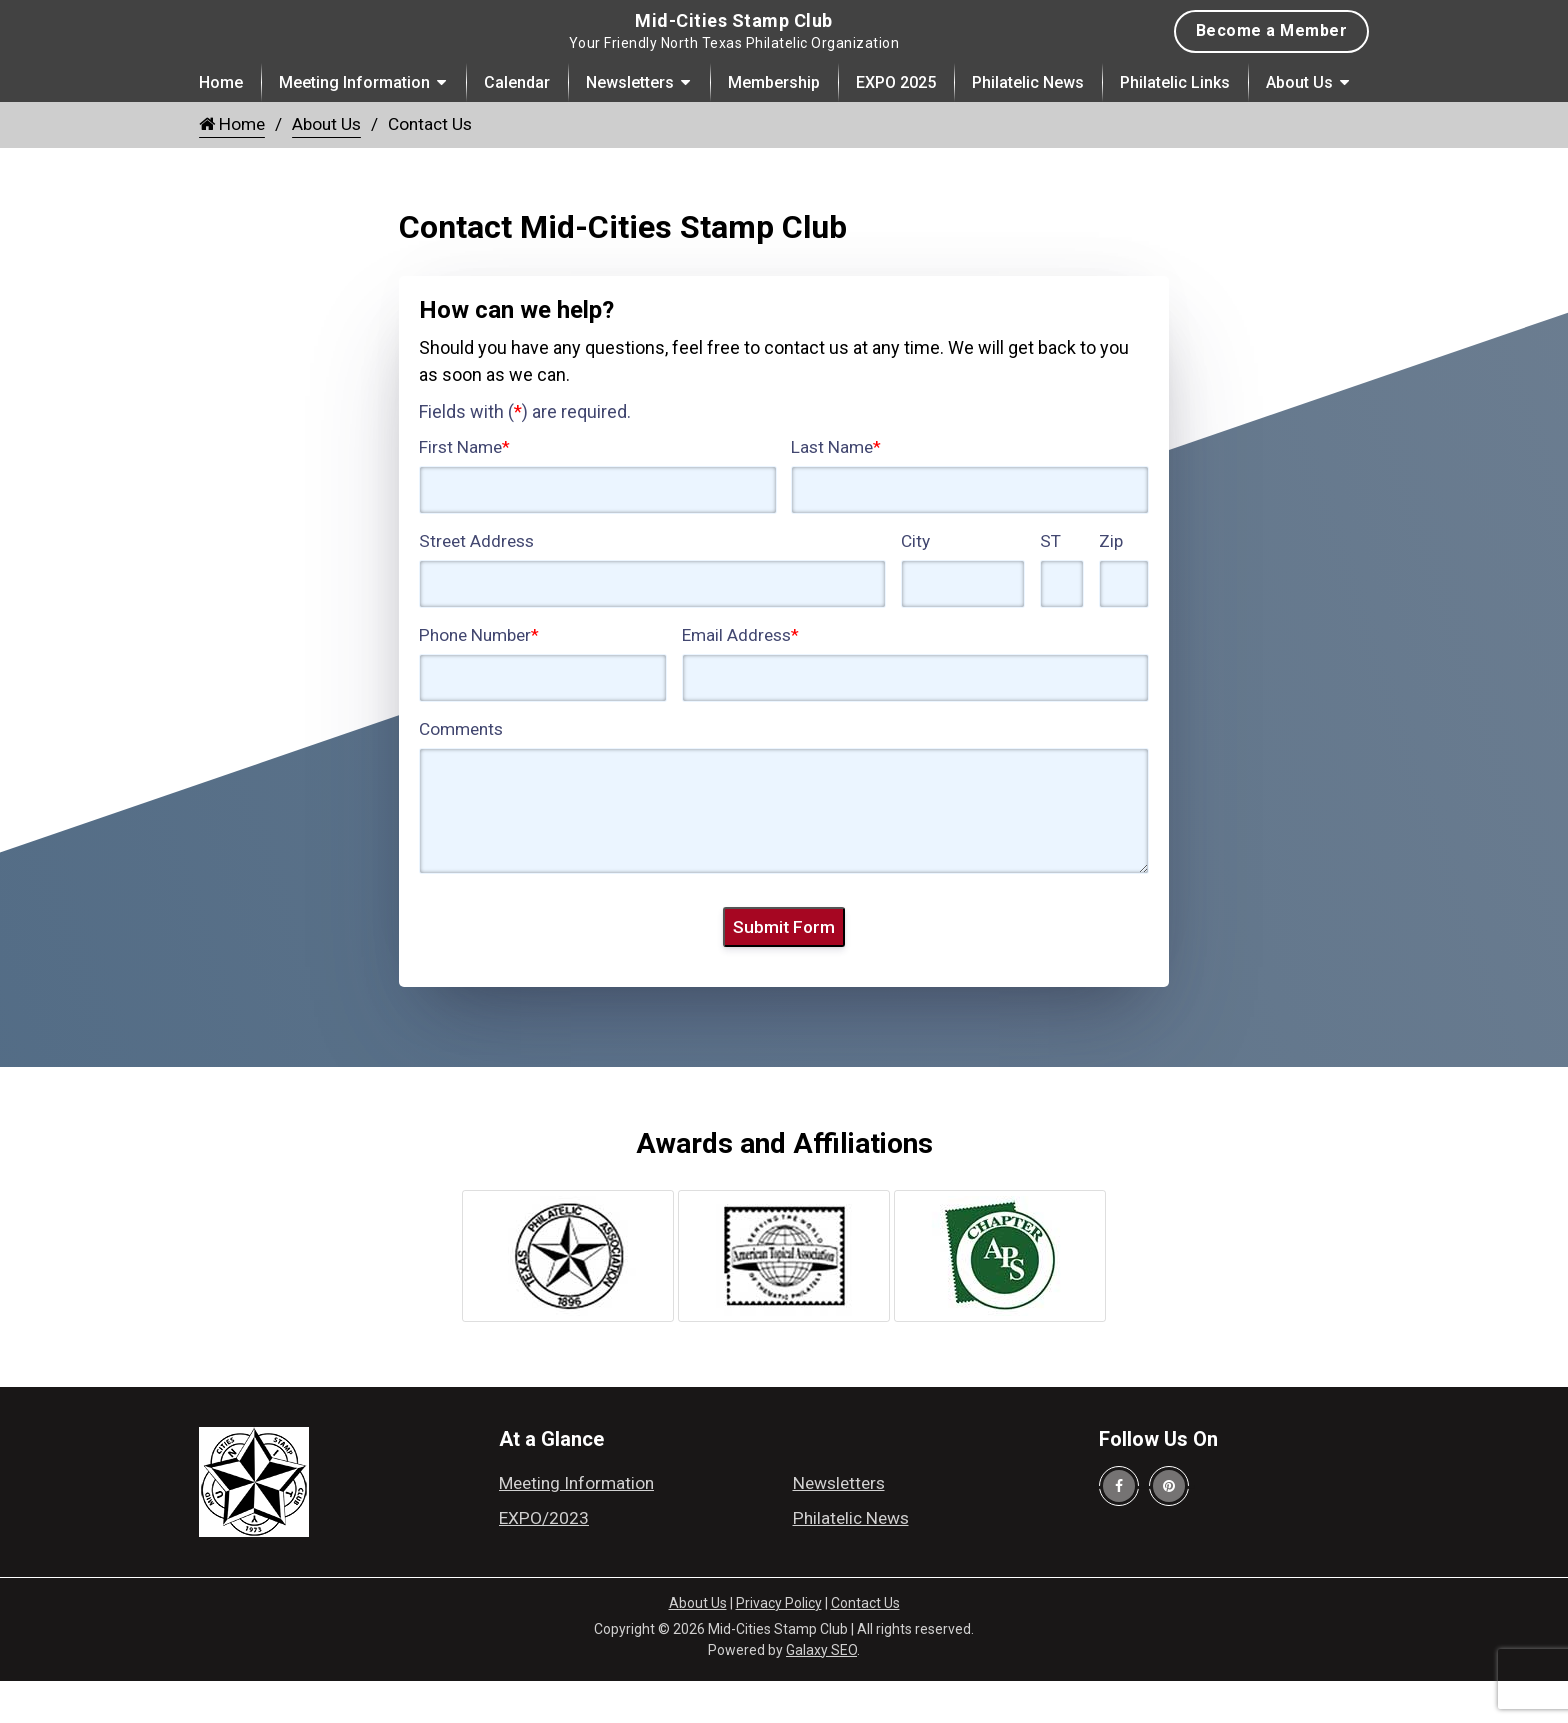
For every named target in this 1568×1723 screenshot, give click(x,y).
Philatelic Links (1175, 125)
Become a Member (1272, 52)
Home (221, 125)
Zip (1111, 584)
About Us (1299, 125)
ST (1050, 584)
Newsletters (630, 125)
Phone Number (479, 678)
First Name (464, 490)
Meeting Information (354, 125)
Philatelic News (1028, 125)
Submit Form (784, 970)
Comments (461, 772)
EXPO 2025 (896, 125)
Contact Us (865, 1646)
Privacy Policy (779, 1646)
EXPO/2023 (544, 1561)
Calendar (517, 125)
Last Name (836, 490)
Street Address (476, 584)
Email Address (740, 678)
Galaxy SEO (821, 1693)
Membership (774, 125)
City (915, 584)
